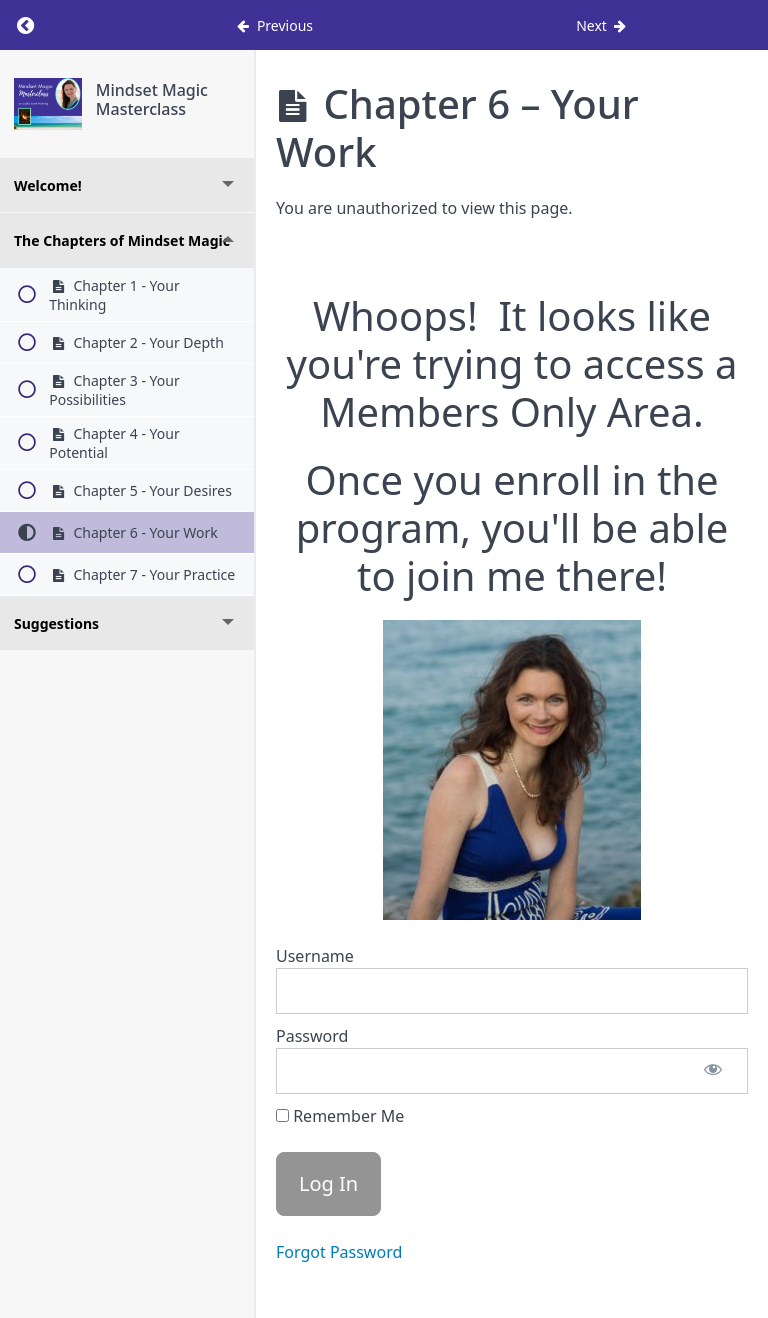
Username (315, 956)
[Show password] (713, 1071)
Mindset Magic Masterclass (152, 99)
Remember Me (340, 1116)
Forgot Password (339, 1252)
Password (312, 1036)
